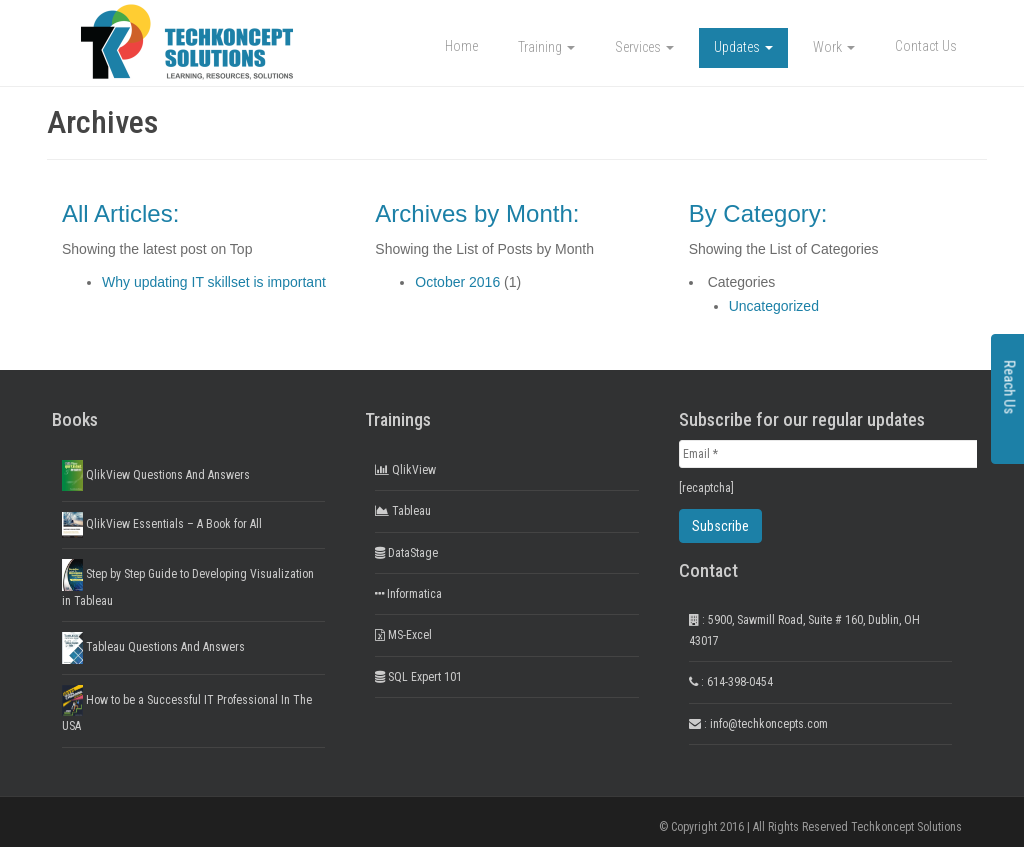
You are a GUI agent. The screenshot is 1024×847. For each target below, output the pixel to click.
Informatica (408, 594)
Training (546, 47)
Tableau (403, 511)
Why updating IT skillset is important (214, 282)
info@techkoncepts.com (769, 724)
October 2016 (457, 282)
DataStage (406, 553)
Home (461, 46)
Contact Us (926, 46)
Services (644, 47)
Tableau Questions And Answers (153, 647)
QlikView (405, 470)
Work (834, 47)
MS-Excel (403, 635)
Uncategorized (774, 306)
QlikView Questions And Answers (156, 475)
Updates (743, 47)
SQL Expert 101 (418, 677)
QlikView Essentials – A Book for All (162, 524)
